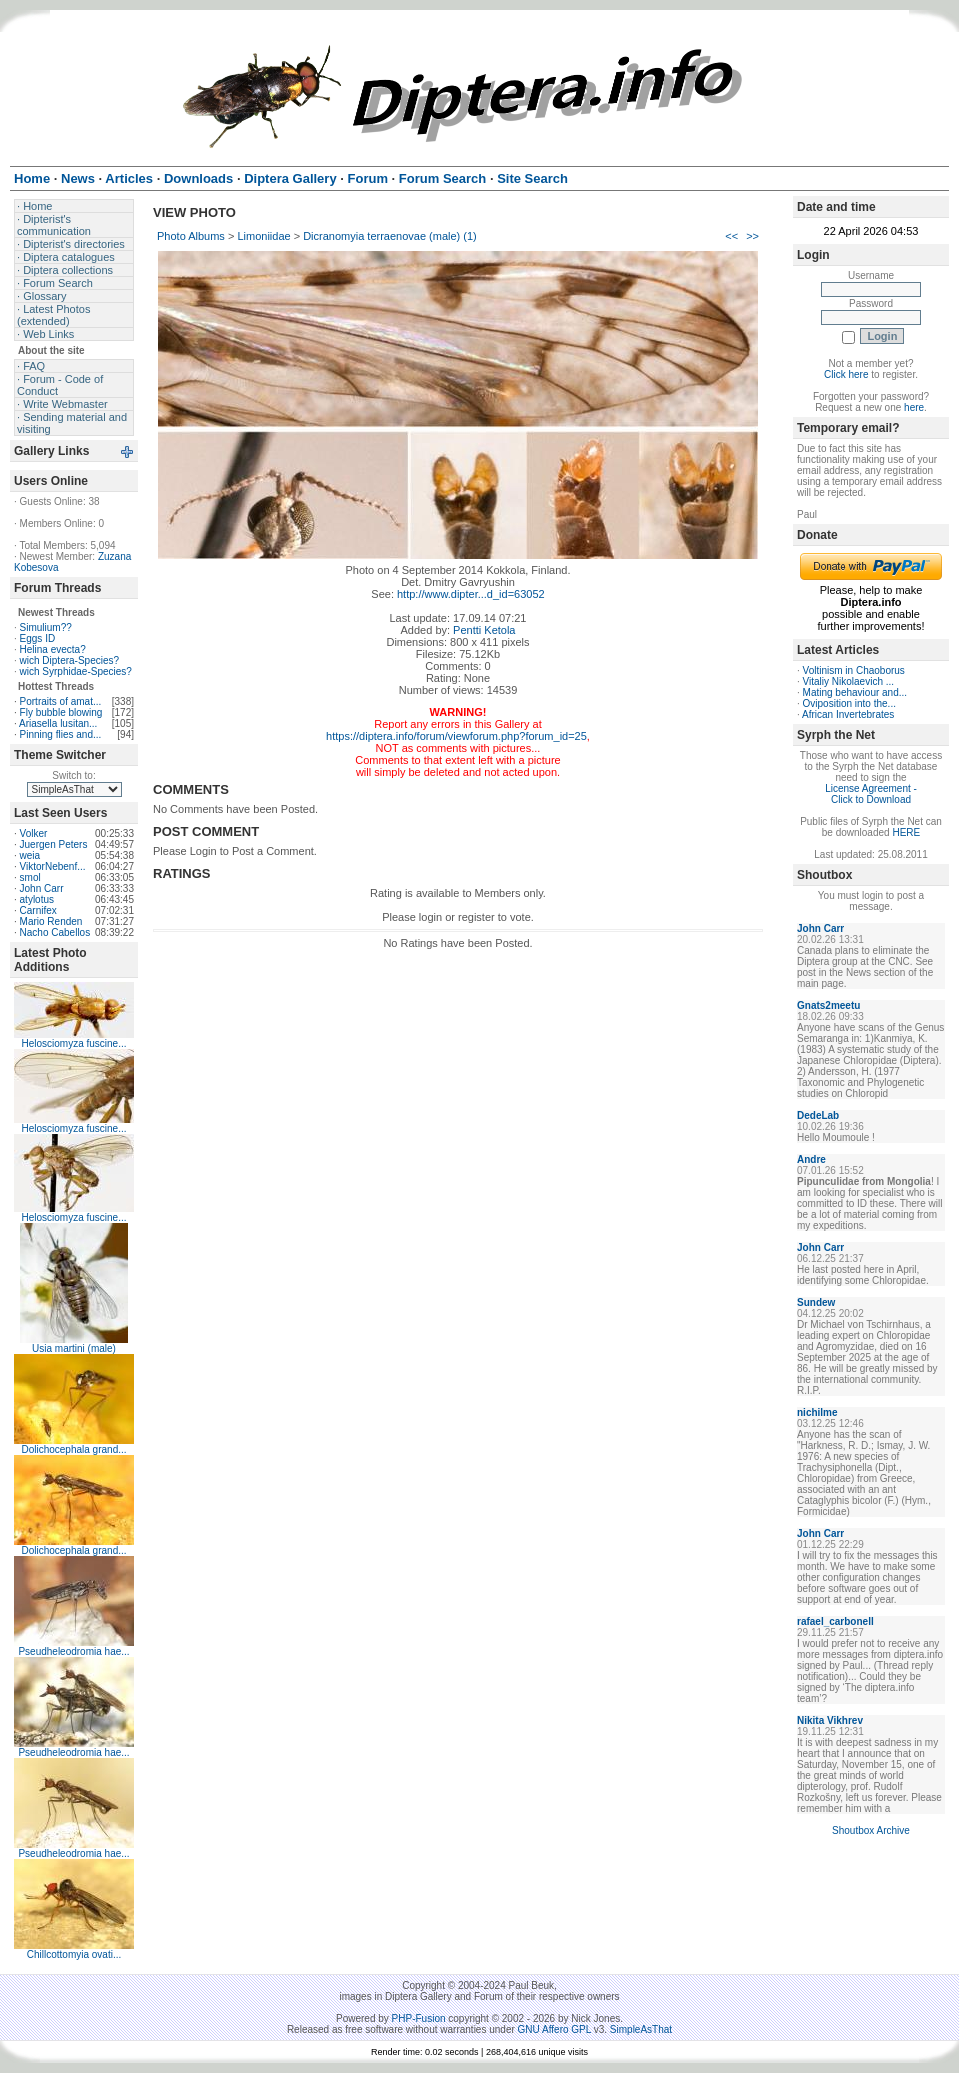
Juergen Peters (54, 844)
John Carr (42, 888)
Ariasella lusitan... (58, 723)
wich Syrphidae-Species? (76, 671)
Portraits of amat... (61, 701)
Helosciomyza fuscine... (73, 1043)
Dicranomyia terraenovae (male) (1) (390, 236)
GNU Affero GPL (554, 2029)
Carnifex (38, 910)
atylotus (37, 899)
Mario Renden (51, 921)
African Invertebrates (848, 714)
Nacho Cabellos (55, 932)
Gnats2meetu (828, 1005)
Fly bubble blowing (61, 712)
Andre (811, 1159)
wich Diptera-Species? (70, 660)
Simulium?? (46, 627)
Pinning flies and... (61, 734)
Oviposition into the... (849, 703)
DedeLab (818, 1115)
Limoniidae (263, 236)
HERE (906, 832)
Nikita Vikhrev (830, 1720)
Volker (34, 833)
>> (752, 236)
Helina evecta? (53, 649)
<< (731, 236)
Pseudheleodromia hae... (73, 1651)
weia (30, 855)
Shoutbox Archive (871, 1830)
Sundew (816, 1302)
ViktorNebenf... (53, 866)
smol (30, 877)
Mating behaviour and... (855, 692)
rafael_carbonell (835, 1621)
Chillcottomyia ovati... (74, 1954)
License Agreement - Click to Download (871, 794)
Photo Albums (191, 236)
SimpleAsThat (641, 2029)
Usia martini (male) (74, 1348)
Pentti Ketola (484, 630)
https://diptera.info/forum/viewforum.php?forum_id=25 (456, 736)
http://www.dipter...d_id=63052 (471, 594)
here (914, 407)
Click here (846, 374)
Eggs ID (38, 638)
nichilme (817, 1412)
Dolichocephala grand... (73, 1449)
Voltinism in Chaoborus (854, 670)
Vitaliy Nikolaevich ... (849, 681)
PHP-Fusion (419, 2018)
